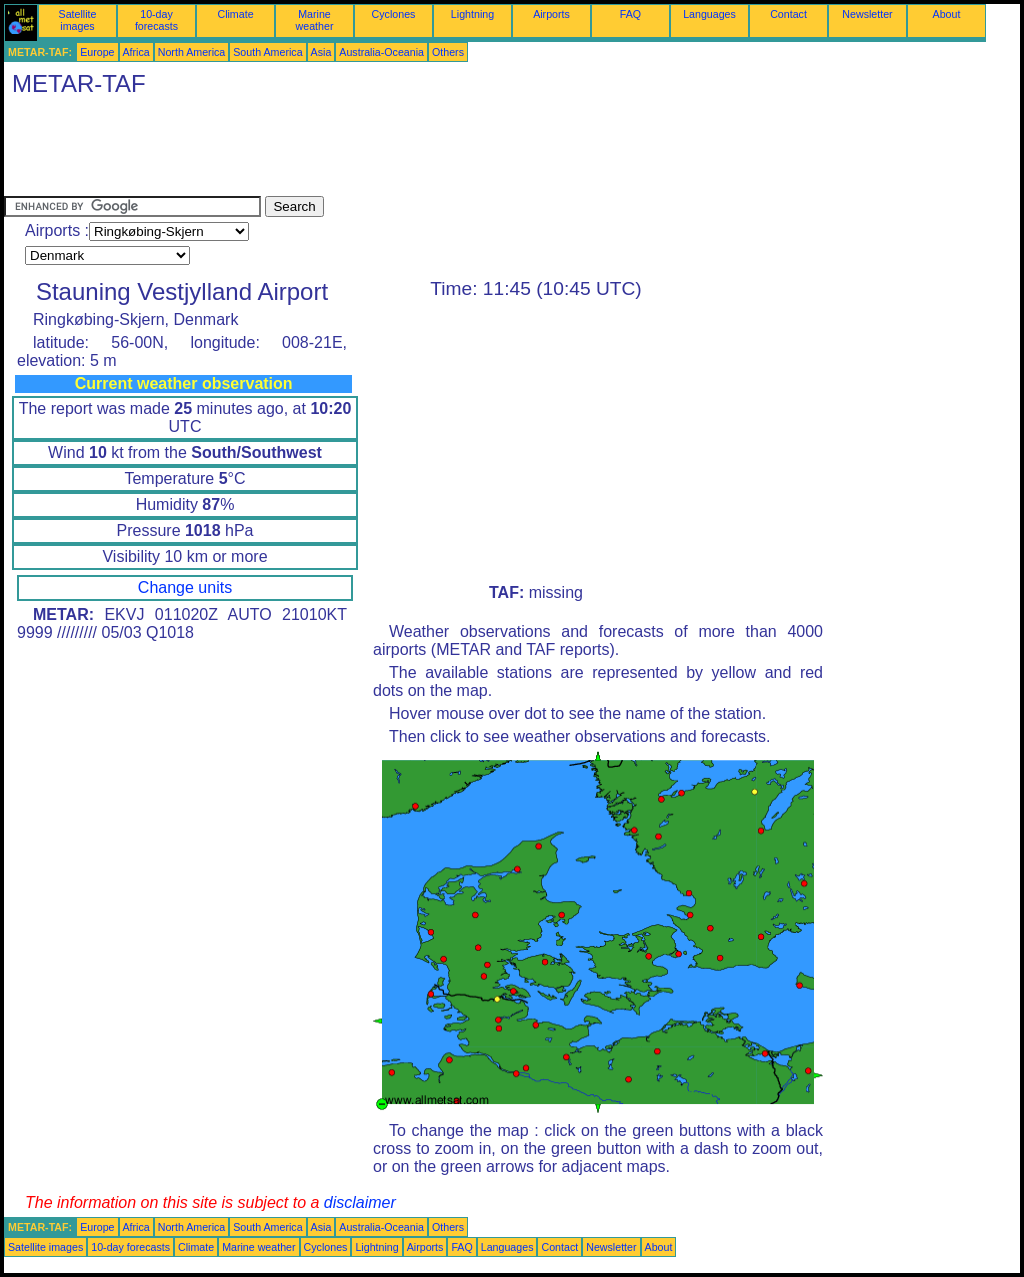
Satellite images (78, 20)
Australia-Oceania (381, 52)
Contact (788, 14)
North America (192, 52)
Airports (551, 14)
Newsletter (867, 14)
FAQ (630, 14)
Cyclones (394, 14)
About (947, 14)
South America (267, 52)
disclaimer (360, 1202)
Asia (321, 52)
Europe (97, 52)
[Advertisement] (368, 151)
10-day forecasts (156, 20)
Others (448, 52)
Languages (709, 14)
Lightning (472, 14)
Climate (235, 14)
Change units (185, 587)
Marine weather (315, 20)
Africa (136, 52)
